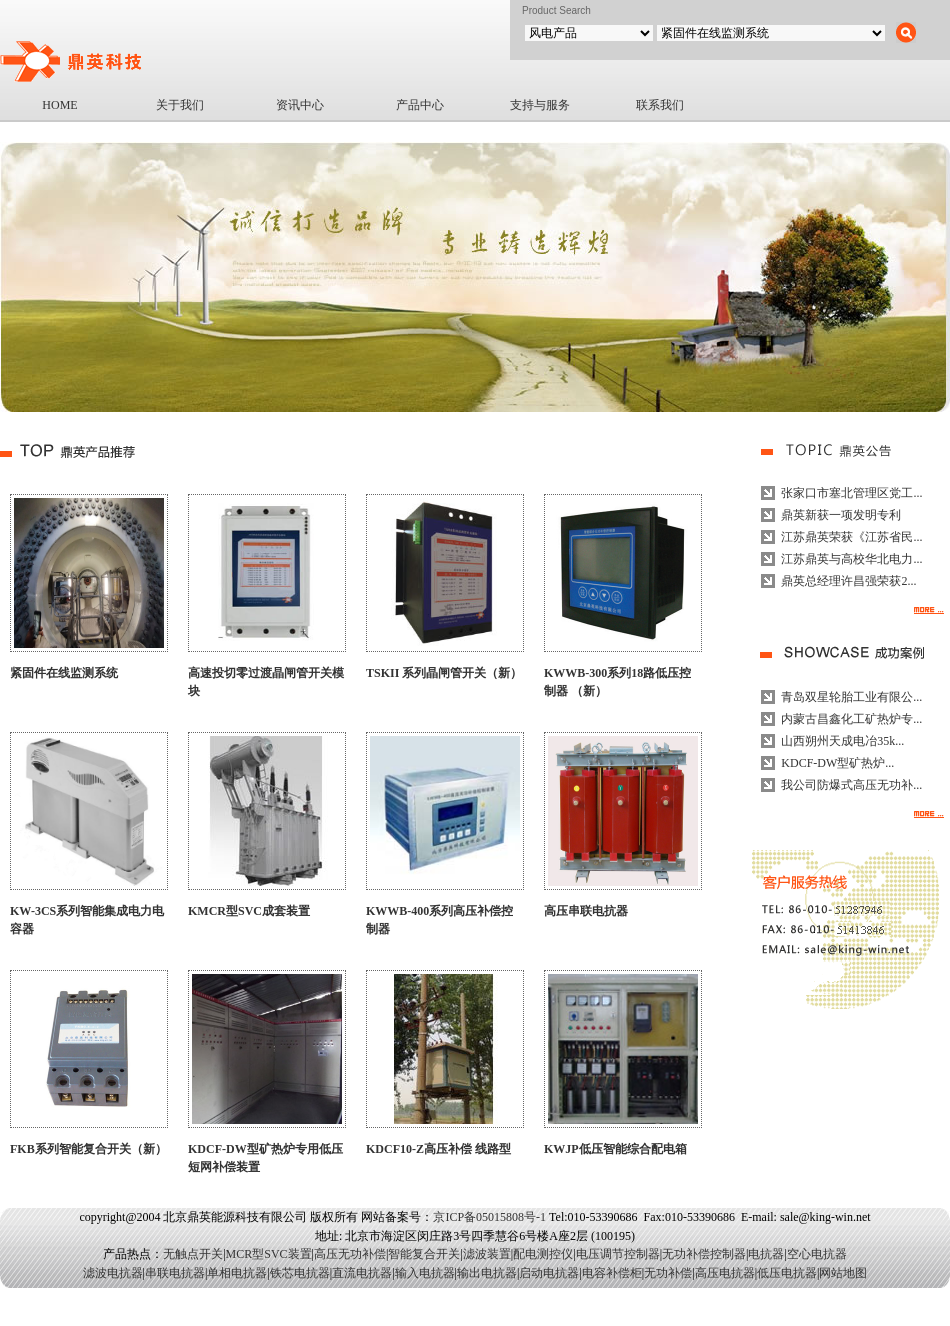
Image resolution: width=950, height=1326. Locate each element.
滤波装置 (487, 1254)
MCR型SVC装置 (269, 1254)
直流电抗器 (362, 1273)
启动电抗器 (549, 1273)
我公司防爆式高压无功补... (851, 785)
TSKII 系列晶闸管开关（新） (444, 673)
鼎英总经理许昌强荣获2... (848, 581)
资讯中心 (300, 105)
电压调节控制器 (618, 1254)
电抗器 (766, 1254)
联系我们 (660, 105)
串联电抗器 (175, 1273)
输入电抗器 (425, 1273)
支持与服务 (540, 105)
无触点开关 (193, 1254)
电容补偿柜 (612, 1273)
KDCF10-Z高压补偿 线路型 (438, 1149)
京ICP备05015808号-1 (489, 1217)
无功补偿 (668, 1273)
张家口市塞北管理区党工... (851, 493)
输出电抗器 (487, 1273)
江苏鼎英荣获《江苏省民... (851, 537)
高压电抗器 (725, 1273)
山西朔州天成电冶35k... (842, 741)
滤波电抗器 (113, 1273)
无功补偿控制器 (704, 1254)
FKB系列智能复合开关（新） (88, 1149)
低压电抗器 (787, 1273)
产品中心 (420, 105)
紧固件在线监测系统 (64, 673)
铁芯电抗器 (300, 1273)
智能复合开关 (424, 1254)
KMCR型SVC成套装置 (249, 911)
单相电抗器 (237, 1273)
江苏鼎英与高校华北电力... (851, 559)
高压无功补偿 (350, 1254)
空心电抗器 (817, 1254)
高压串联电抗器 (586, 911)
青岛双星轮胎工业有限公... (851, 697)
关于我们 (180, 105)
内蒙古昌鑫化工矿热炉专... (851, 719)
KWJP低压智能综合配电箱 (615, 1149)
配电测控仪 (543, 1254)
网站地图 (843, 1273)
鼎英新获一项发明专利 (841, 515)
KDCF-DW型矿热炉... (837, 763)
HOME (59, 105)
